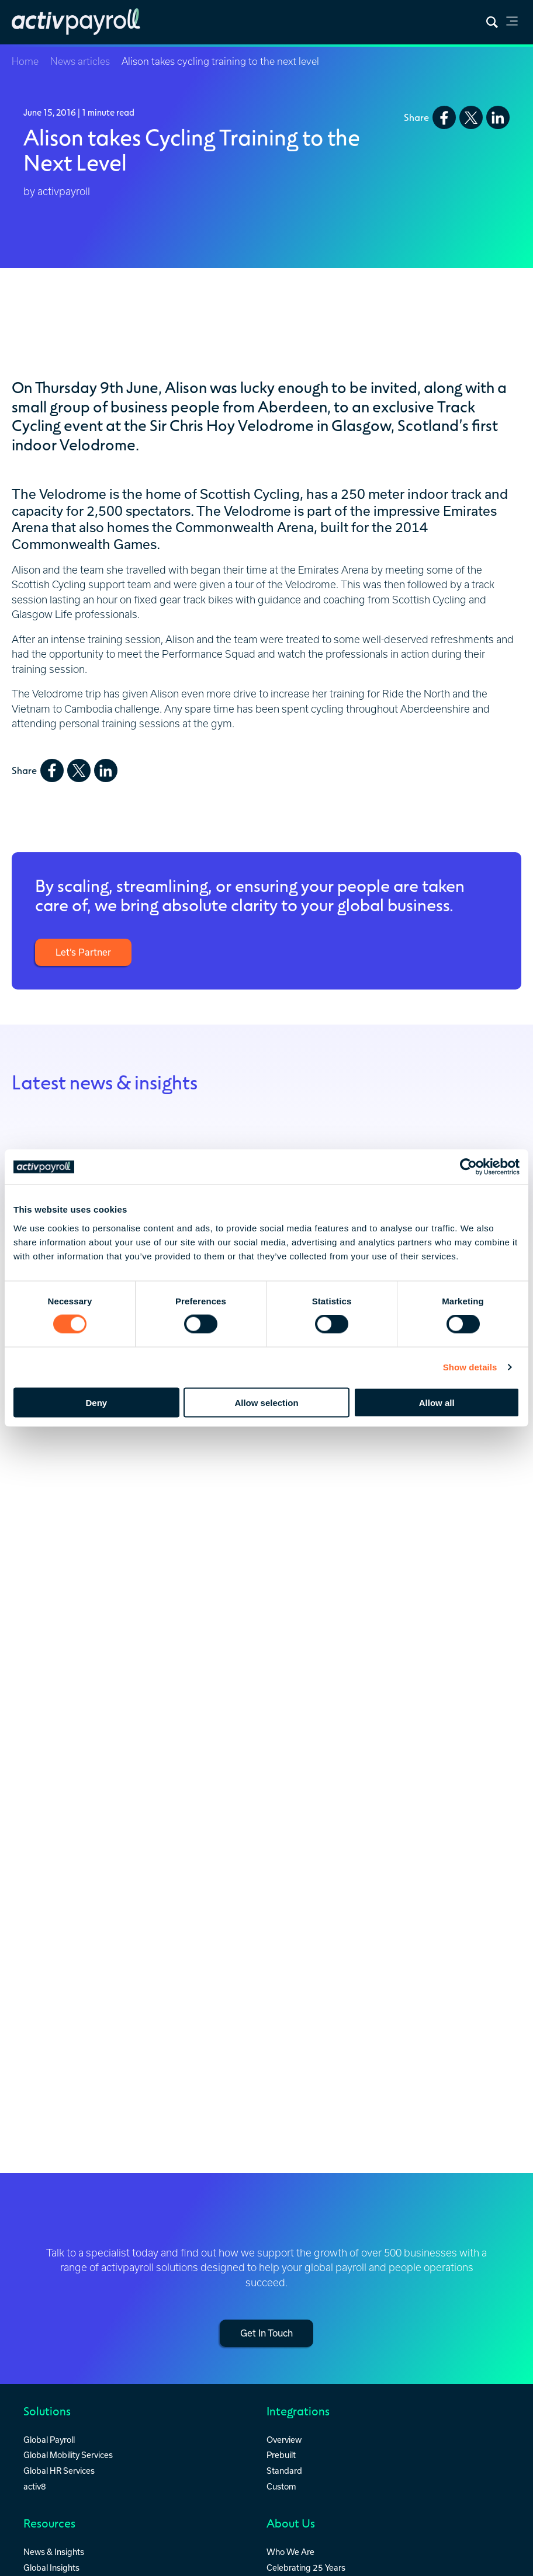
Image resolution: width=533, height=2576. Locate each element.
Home (25, 61)
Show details (470, 1367)
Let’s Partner (83, 952)
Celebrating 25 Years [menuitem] (305, 2563)
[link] (512, 23)
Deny (96, 1402)
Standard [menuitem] (284, 2466)
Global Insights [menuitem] (51, 2563)
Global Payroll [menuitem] (49, 2435)
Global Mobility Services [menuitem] (68, 2450)
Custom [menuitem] (281, 2482)
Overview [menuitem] (284, 2435)
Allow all (437, 1402)
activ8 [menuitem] (34, 2482)
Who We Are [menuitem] (290, 2547)
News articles (80, 61)
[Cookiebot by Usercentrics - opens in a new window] (468, 1167)
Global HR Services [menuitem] (59, 2466)
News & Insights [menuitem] (53, 2547)
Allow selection (266, 1402)
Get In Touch (266, 2330)
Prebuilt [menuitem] (281, 2450)
